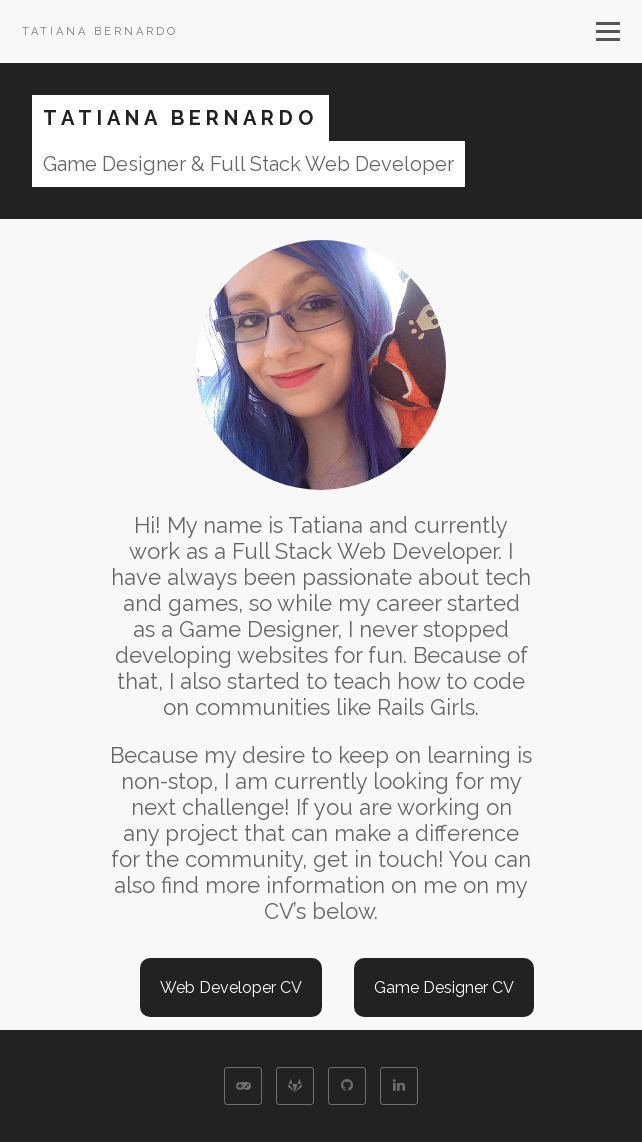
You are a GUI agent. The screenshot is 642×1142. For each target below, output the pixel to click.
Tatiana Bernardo (100, 31)
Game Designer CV (444, 987)
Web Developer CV (231, 987)
